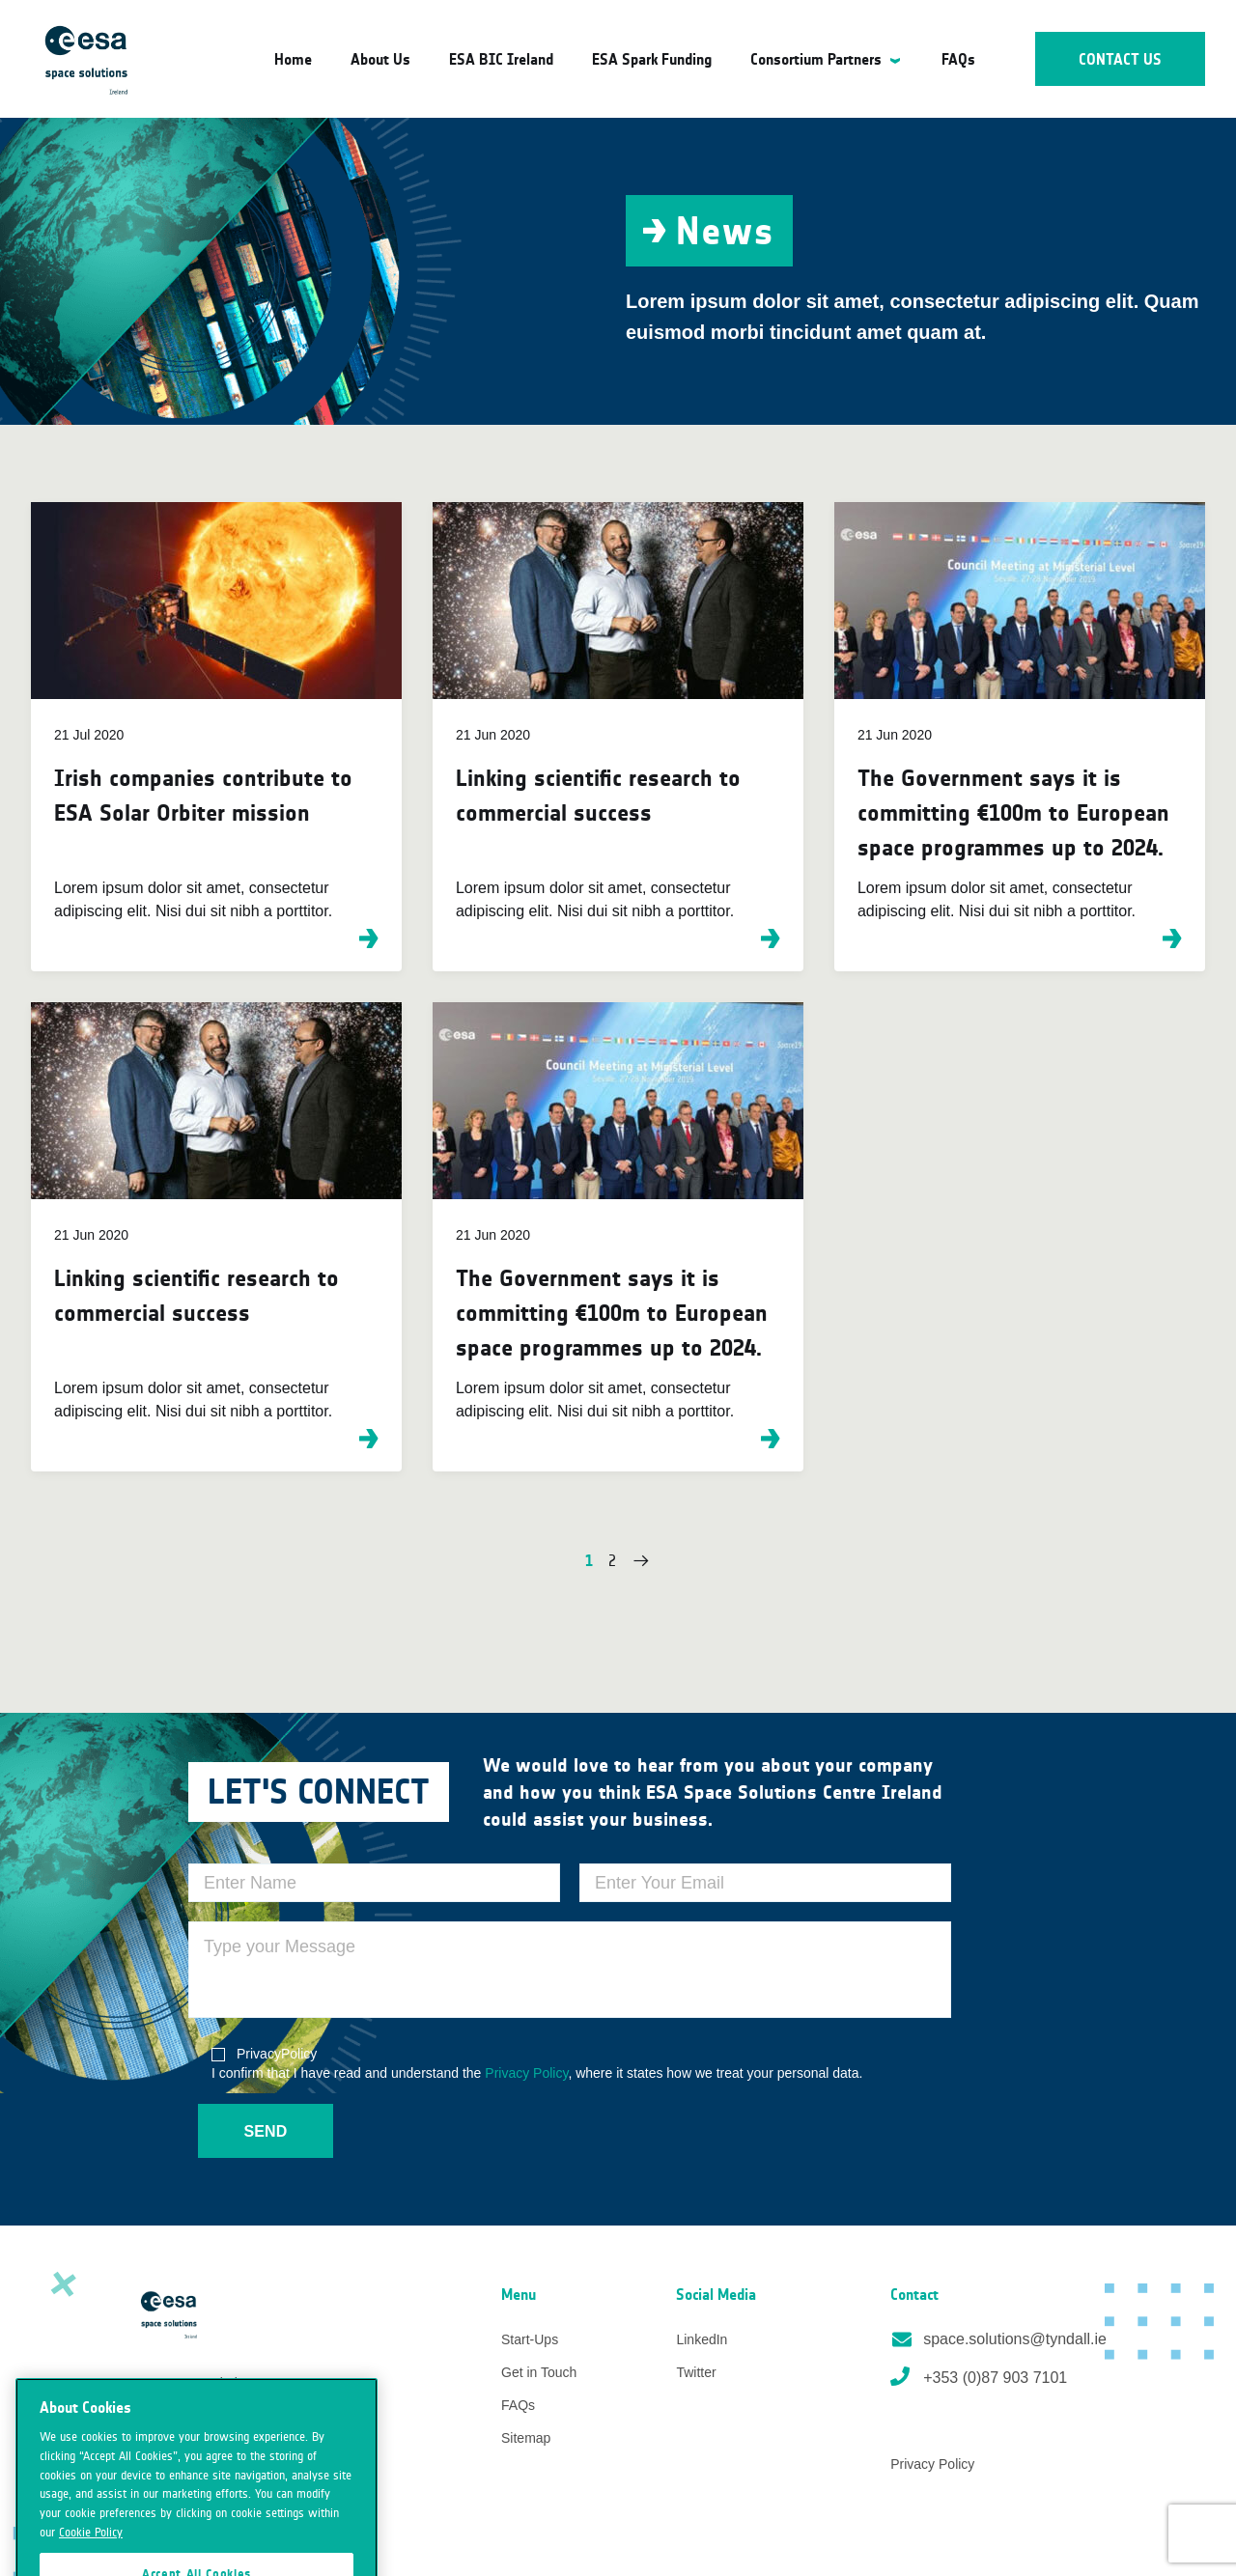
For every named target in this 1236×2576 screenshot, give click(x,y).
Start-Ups (529, 2339)
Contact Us (1121, 59)
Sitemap (525, 2438)
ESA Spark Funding (652, 59)
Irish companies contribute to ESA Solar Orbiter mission (203, 795)
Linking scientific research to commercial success (598, 795)
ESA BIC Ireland (501, 59)
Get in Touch (538, 2372)
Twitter (696, 2372)
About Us (380, 59)
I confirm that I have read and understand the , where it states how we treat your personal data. (536, 2062)
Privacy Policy (526, 2073)
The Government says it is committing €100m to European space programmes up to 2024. (1013, 812)
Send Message (266, 2140)
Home (293, 59)
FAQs (958, 59)
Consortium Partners (816, 59)
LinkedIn (701, 2339)
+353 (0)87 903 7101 (978, 2376)
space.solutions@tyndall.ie (998, 2339)
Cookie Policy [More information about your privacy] (91, 2551)
